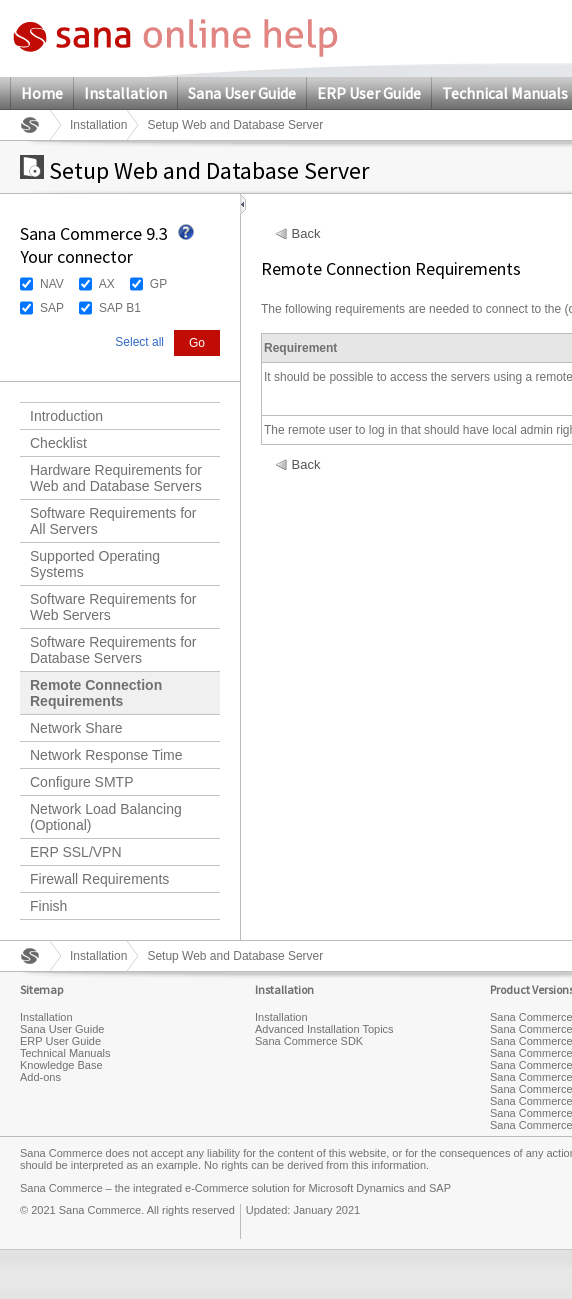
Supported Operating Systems (95, 564)
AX (107, 284)
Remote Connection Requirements (96, 693)
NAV (52, 284)
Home (42, 93)
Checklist (58, 443)
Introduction (66, 416)
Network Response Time (106, 755)
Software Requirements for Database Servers (113, 650)
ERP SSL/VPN (76, 852)
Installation (125, 93)
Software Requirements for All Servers (113, 521)
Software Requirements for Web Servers (113, 607)
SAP (52, 308)
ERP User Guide (369, 93)
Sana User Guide (242, 93)
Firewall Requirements (99, 879)
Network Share (76, 728)
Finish (48, 906)
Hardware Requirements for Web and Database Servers (116, 478)
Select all (139, 342)
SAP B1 (120, 308)
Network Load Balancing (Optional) (106, 817)
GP (158, 284)
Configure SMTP (81, 782)
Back (306, 234)
